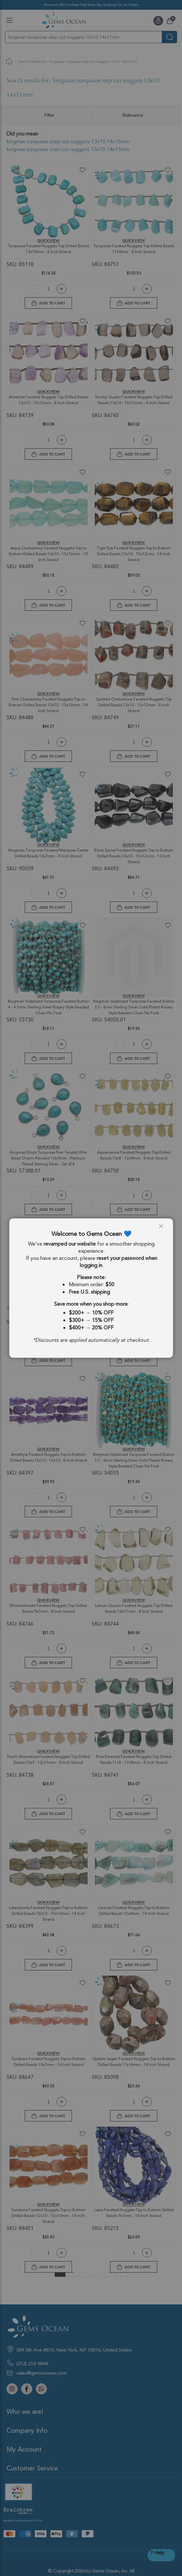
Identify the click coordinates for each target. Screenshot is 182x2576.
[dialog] (91, 1288)
